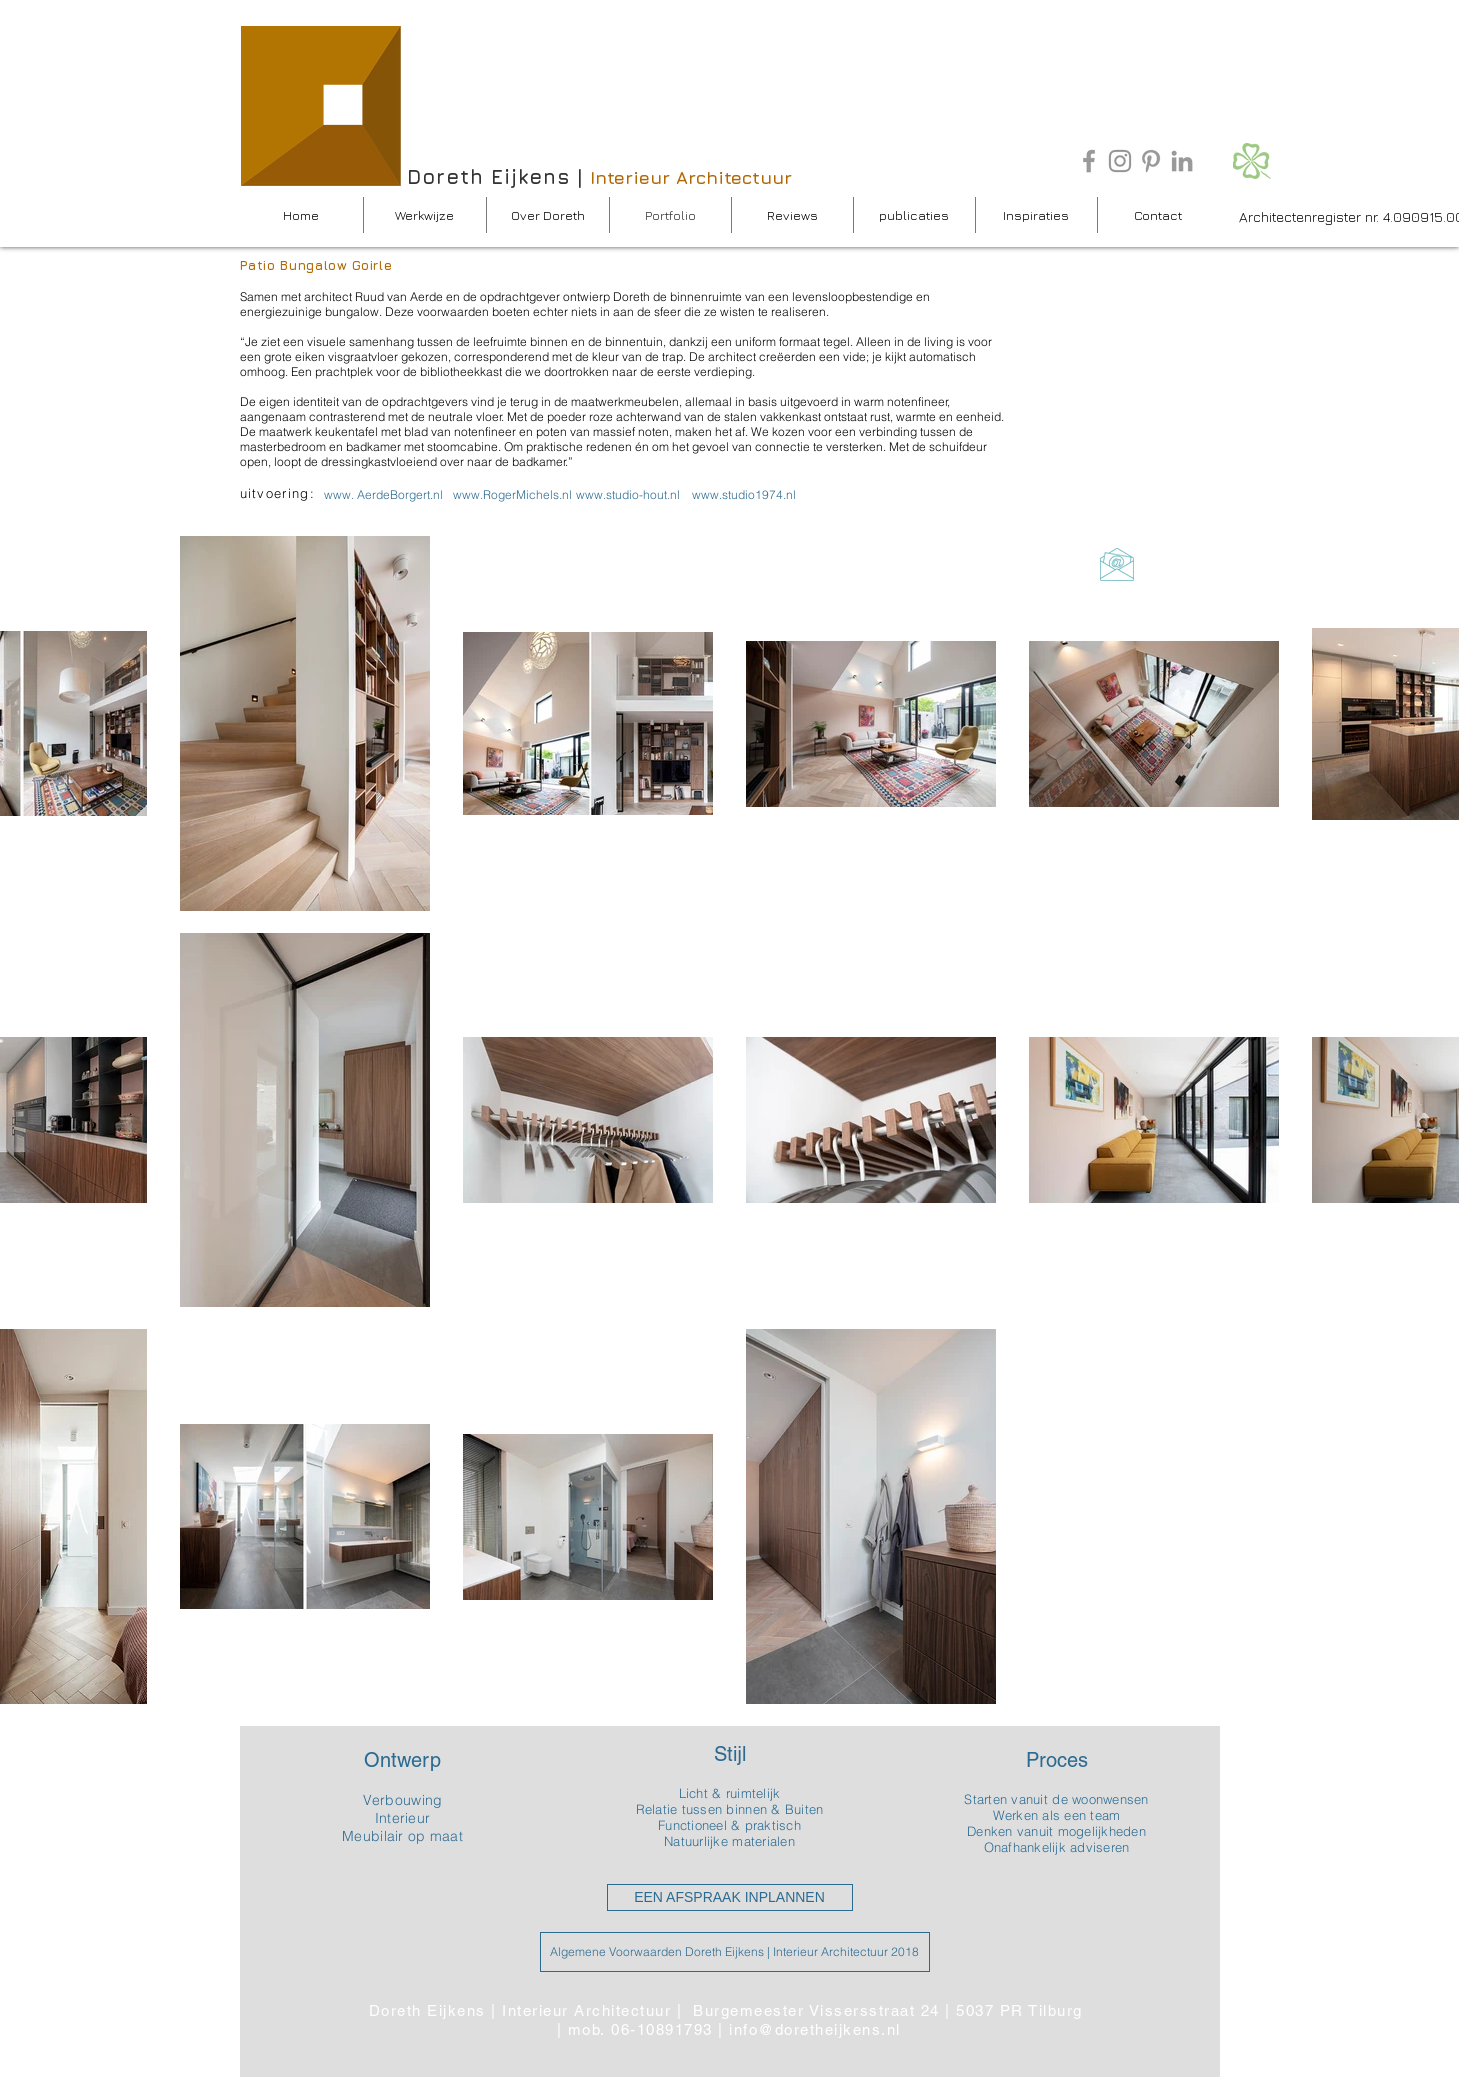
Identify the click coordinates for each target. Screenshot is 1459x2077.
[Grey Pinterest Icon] (1151, 161)
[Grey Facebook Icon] (1089, 161)
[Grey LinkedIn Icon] (1182, 161)
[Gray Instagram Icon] (1120, 161)
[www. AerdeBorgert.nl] (383, 495)
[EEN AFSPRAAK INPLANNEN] (730, 1897)
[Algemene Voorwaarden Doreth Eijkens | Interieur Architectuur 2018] (735, 1952)
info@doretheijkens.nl (815, 2029)
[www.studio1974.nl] (744, 495)
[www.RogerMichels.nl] (512, 495)
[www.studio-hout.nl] (628, 495)
